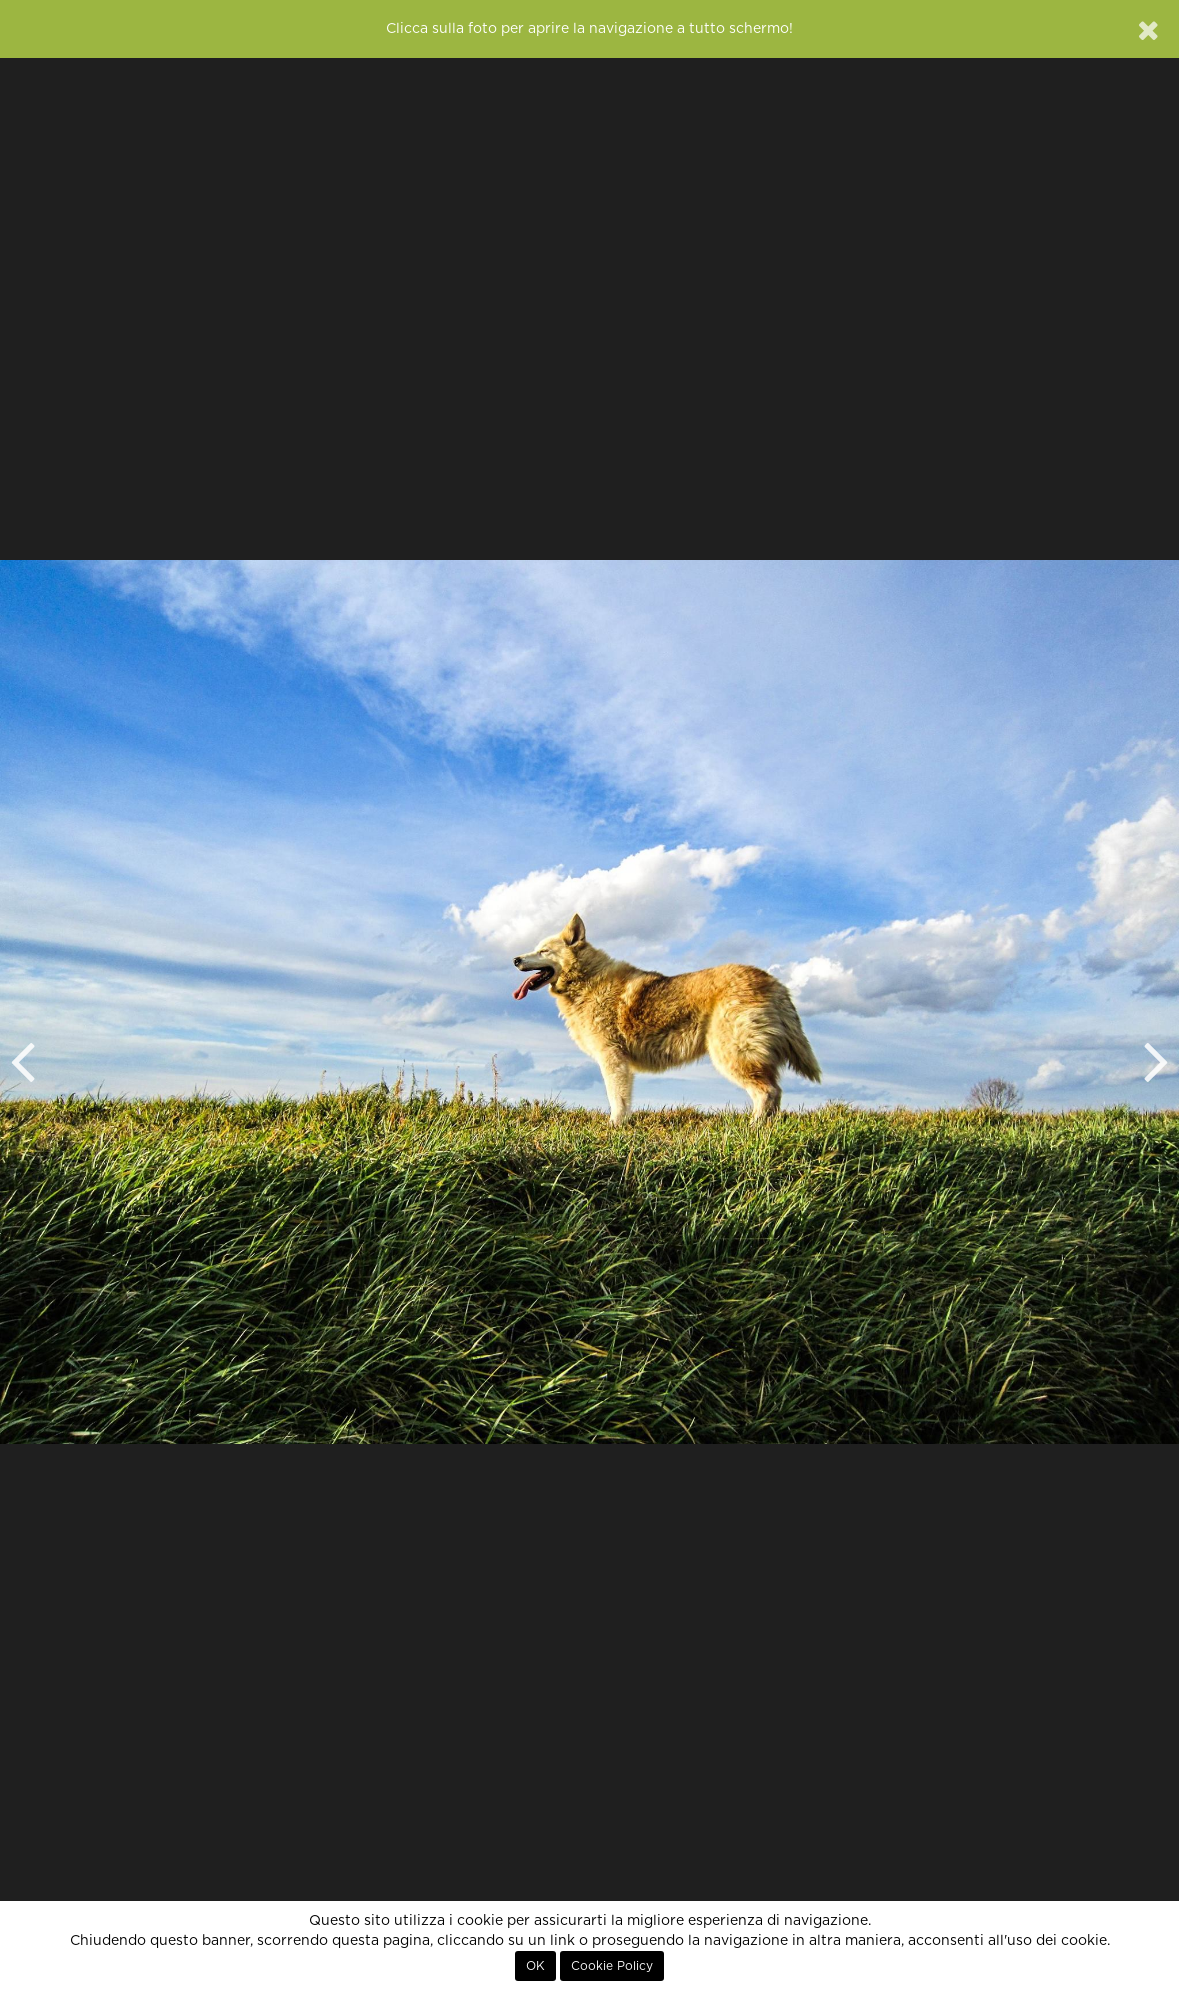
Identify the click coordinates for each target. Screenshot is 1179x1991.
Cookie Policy (612, 1966)
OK (535, 1966)
